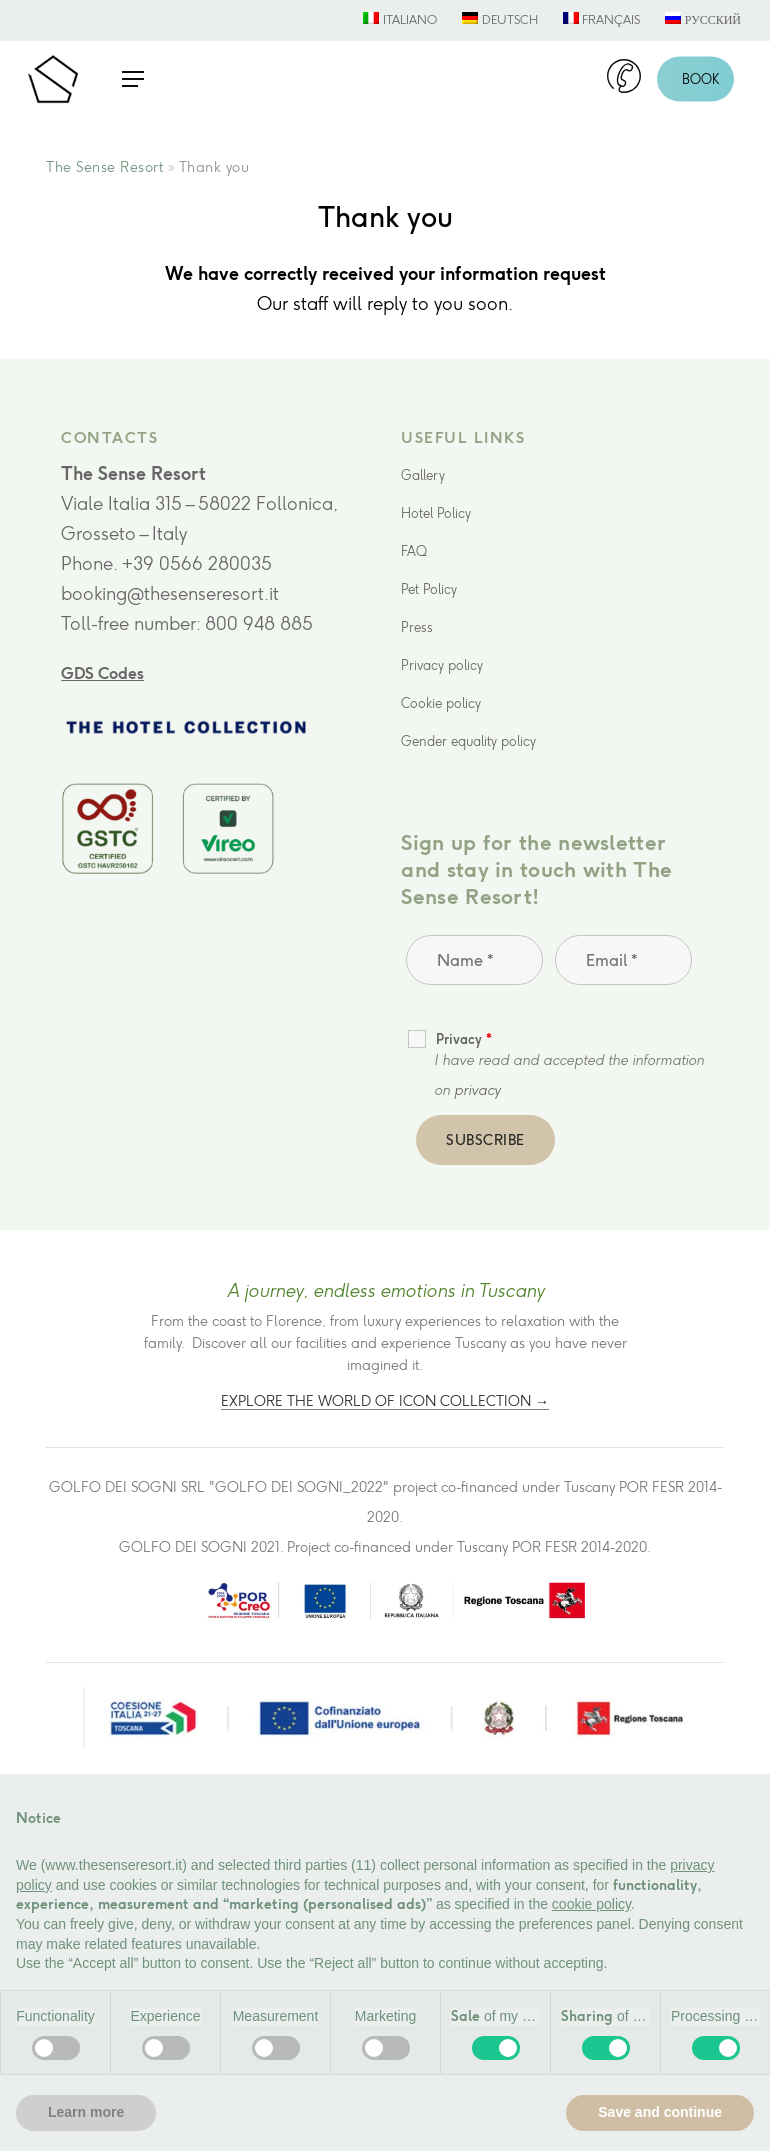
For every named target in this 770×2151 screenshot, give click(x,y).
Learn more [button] (86, 2112)
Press (417, 627)
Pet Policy (429, 589)
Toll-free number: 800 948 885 (187, 624)
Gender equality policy (468, 741)
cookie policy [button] (591, 1904)
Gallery (423, 475)
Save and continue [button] (660, 2112)
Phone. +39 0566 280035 (166, 564)
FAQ (414, 551)
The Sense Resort (104, 167)
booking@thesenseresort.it (170, 594)
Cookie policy (441, 703)
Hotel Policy (436, 513)
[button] (133, 79)
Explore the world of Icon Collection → (385, 1401)
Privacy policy (442, 665)
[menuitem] (400, 20)
